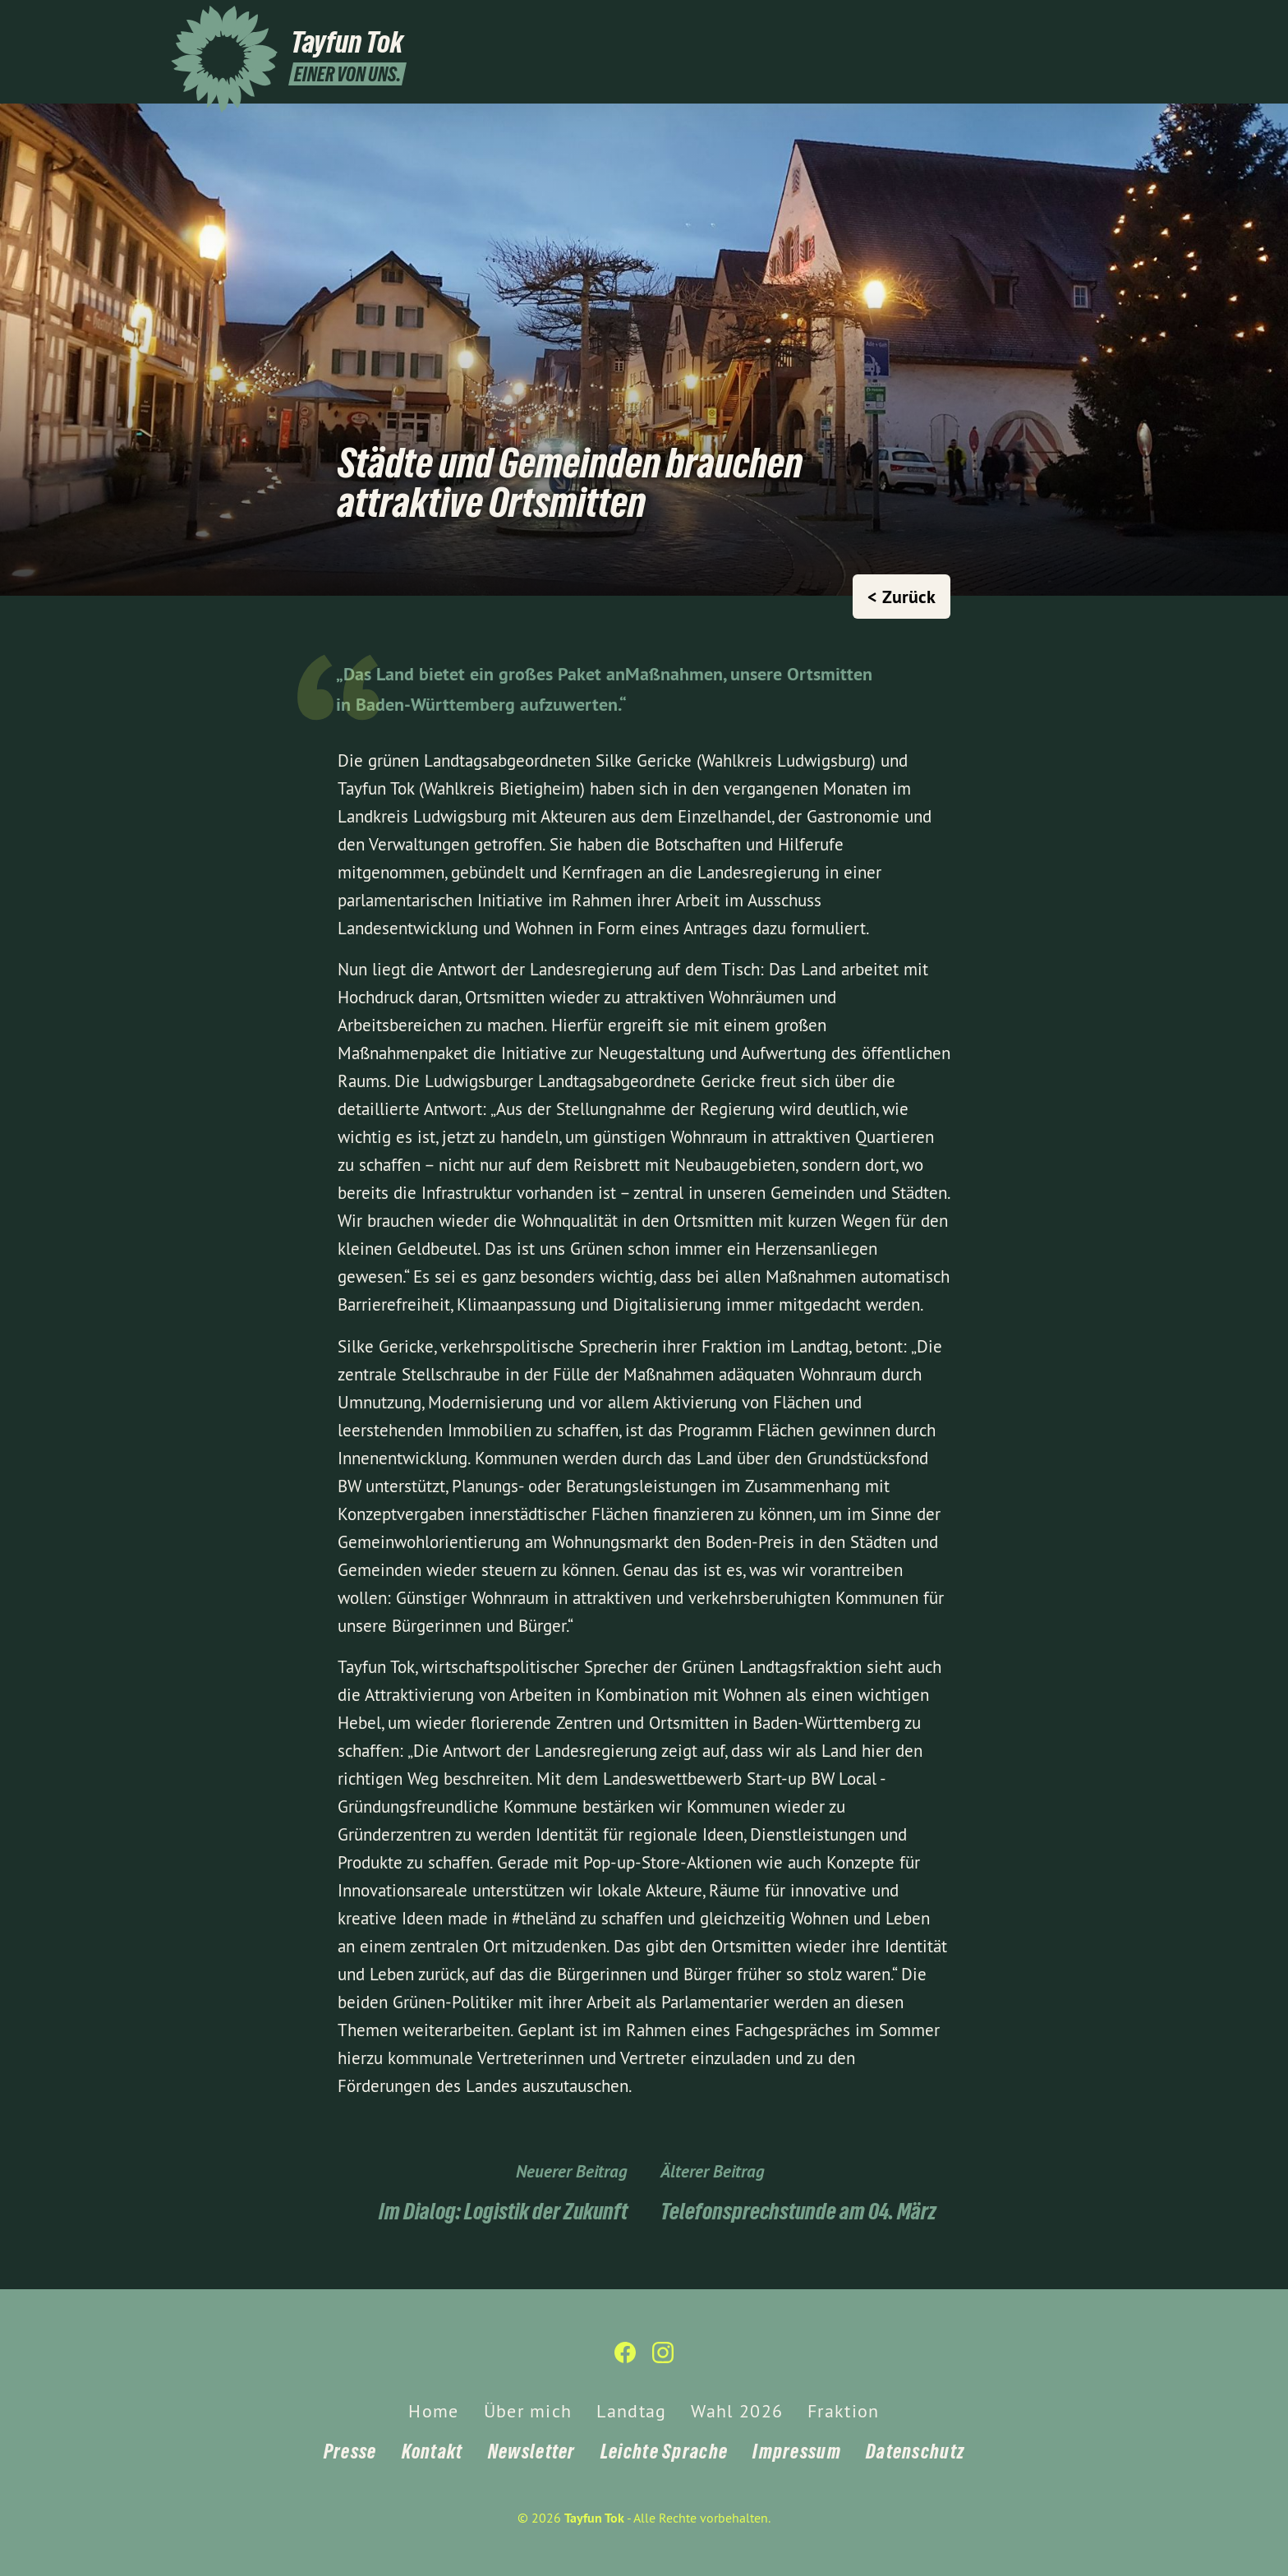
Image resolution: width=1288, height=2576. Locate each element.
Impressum (796, 2451)
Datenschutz (915, 2451)
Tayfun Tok (594, 2518)
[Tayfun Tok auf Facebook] (1083, 22)
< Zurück (901, 596)
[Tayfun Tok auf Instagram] (1108, 22)
